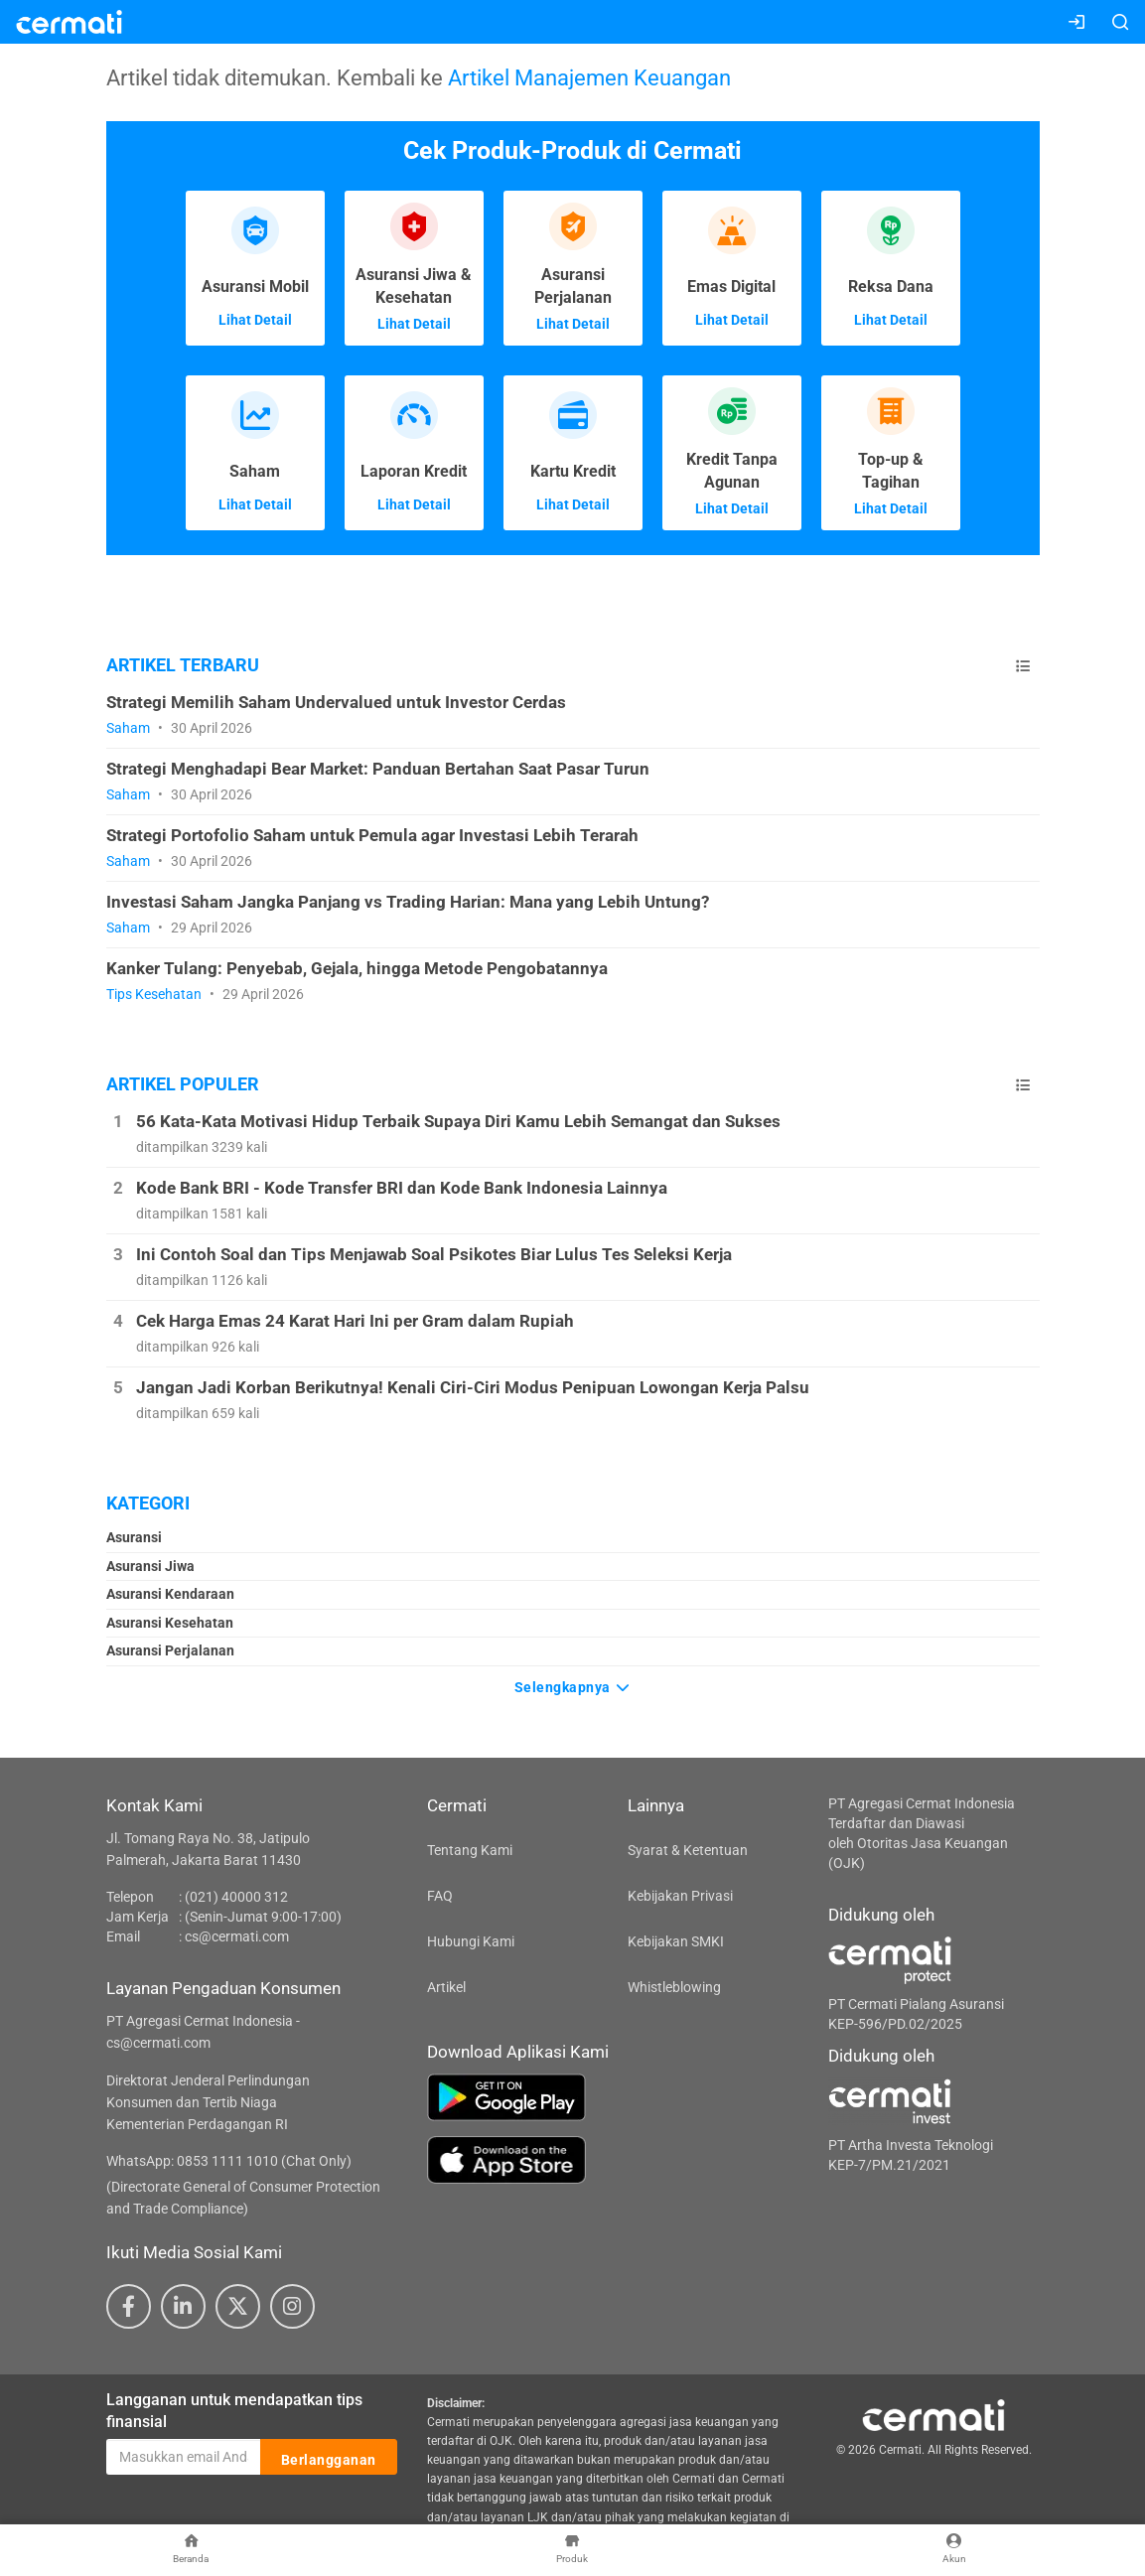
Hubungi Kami (470, 1941)
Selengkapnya (573, 1685)
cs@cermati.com (237, 1936)
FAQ (440, 1896)
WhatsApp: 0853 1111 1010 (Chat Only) (229, 2161)
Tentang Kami (469, 1850)
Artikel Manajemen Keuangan (589, 77)
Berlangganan (328, 2458)
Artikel (446, 1987)
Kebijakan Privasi (680, 1896)
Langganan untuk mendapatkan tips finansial (234, 2411)
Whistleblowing (674, 1987)
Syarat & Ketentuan (688, 1850)
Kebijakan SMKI (676, 1941)
